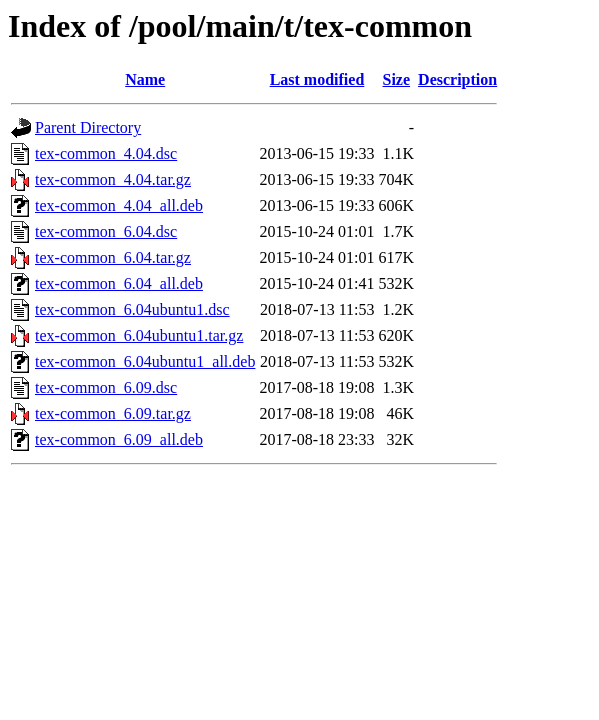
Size (397, 79)
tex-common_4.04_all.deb (119, 205)
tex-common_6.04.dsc (106, 231)
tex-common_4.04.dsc (106, 153)
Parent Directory (88, 127)
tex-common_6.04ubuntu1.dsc (132, 309)
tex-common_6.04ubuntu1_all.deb (145, 361)
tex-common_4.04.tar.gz (113, 179)
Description (457, 79)
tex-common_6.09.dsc (106, 387)
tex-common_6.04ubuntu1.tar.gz (139, 335)
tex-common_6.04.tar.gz (113, 257)
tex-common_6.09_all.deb (119, 439)
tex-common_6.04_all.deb (119, 283)
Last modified (317, 79)
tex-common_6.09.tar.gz (113, 413)
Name (145, 79)
